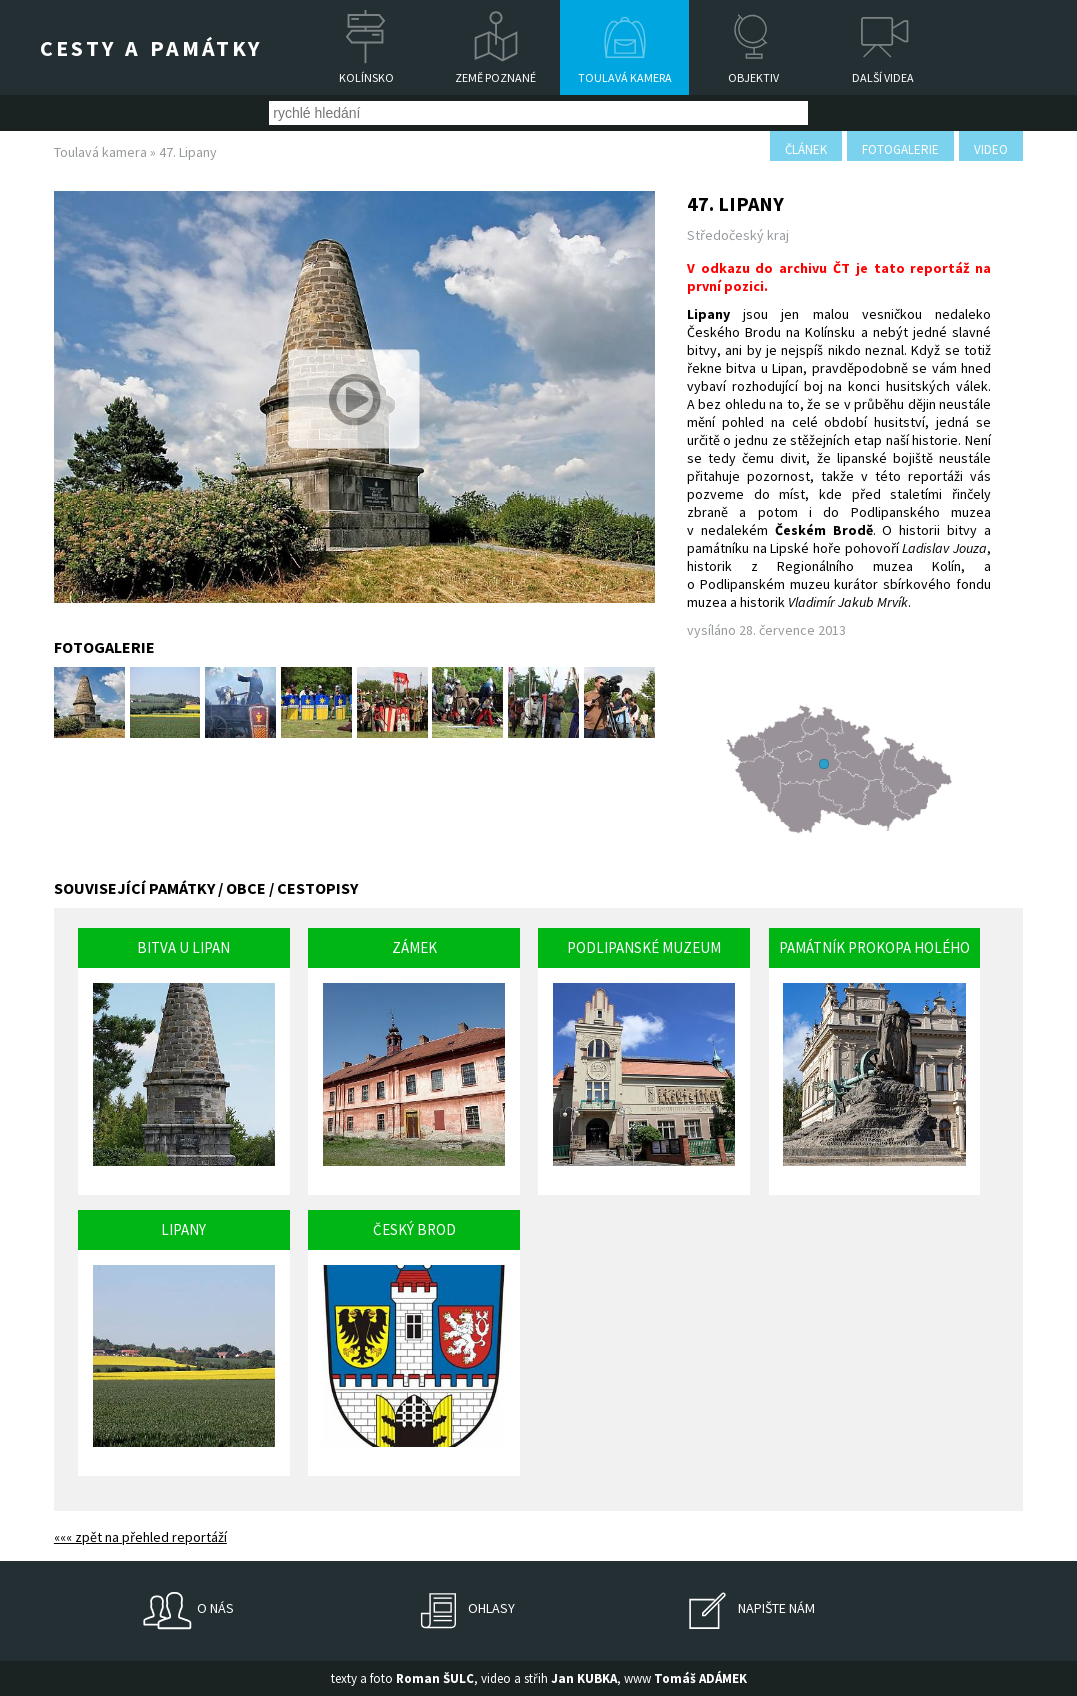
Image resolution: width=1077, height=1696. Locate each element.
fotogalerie (900, 149)
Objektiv (753, 77)
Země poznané (495, 77)
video (991, 149)
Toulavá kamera (625, 77)
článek (806, 149)
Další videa (883, 77)
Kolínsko (366, 77)
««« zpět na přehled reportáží (140, 1537)
